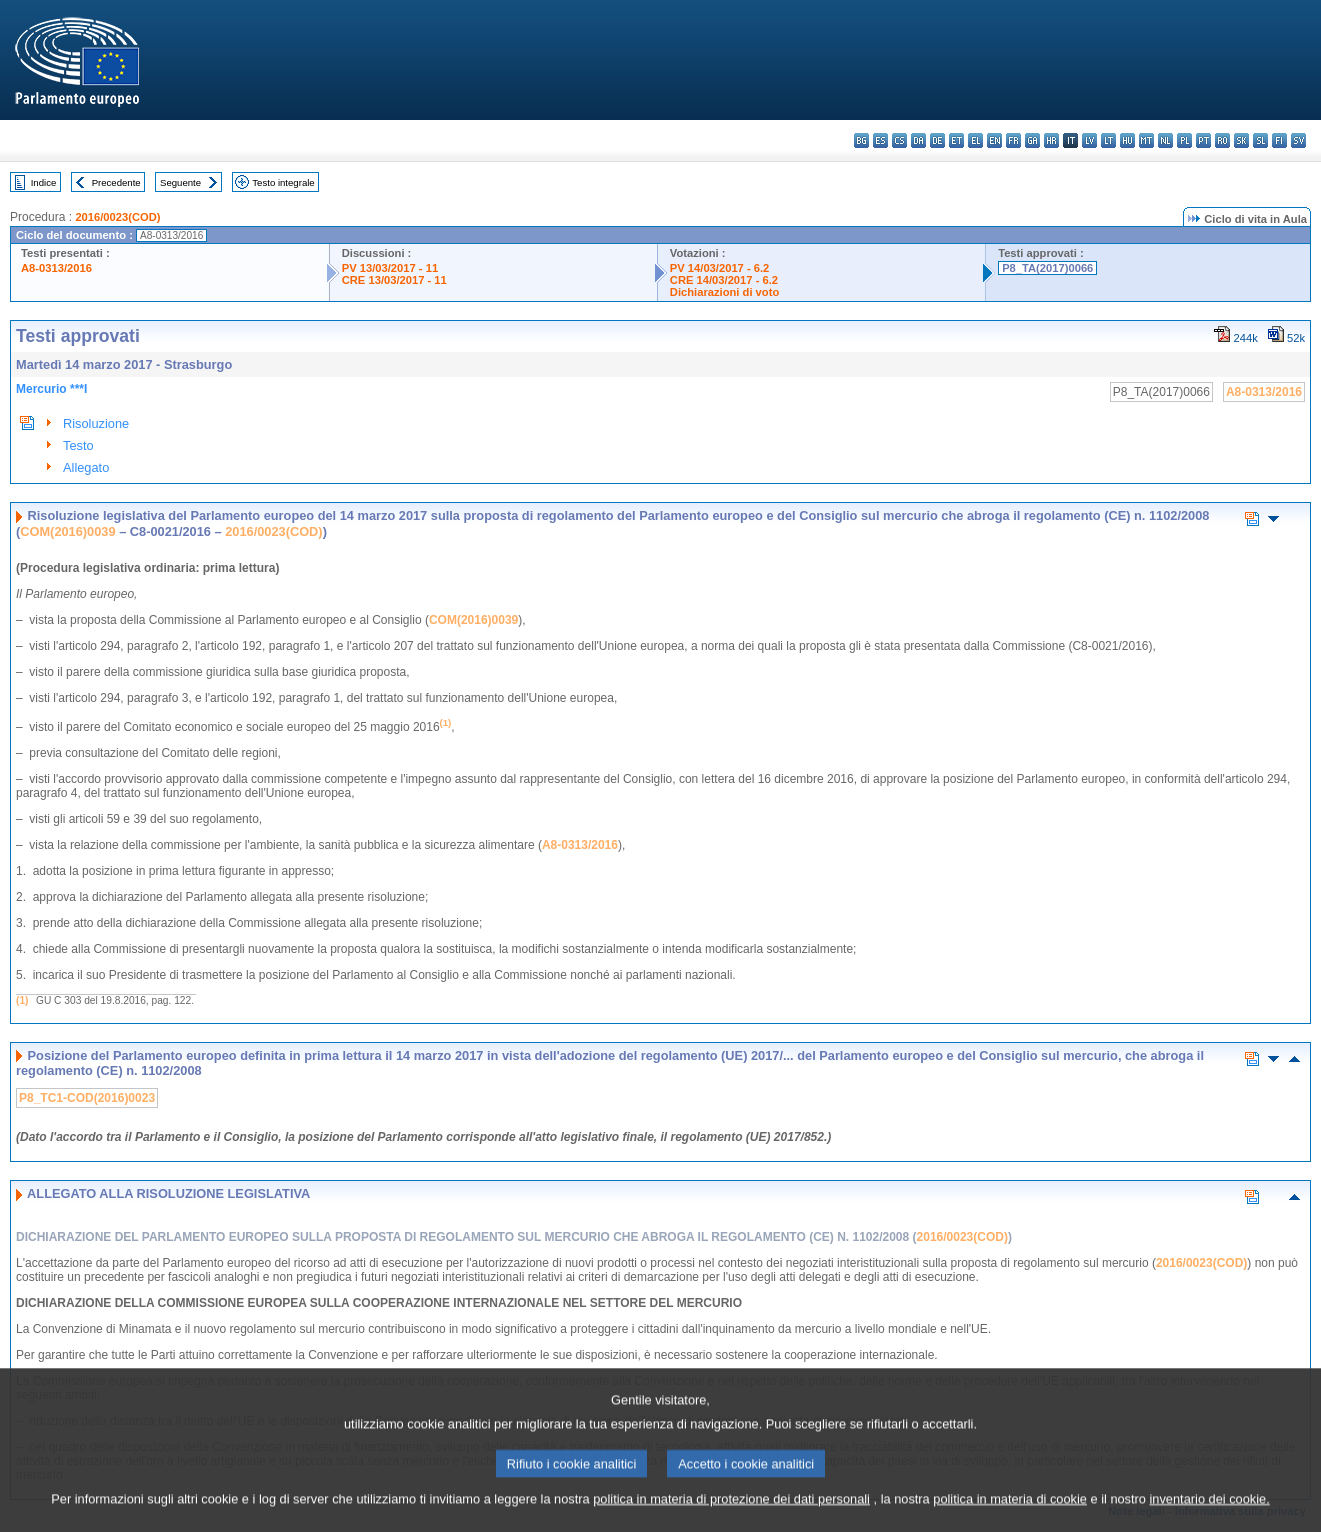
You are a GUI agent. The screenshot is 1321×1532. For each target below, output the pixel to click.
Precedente (116, 182)
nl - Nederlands (1165, 140)
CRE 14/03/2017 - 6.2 (724, 280)
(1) (22, 1000)
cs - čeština (899, 140)
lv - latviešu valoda (1089, 140)
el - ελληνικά (975, 140)
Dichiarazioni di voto (724, 292)
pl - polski (1184, 140)
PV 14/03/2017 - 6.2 (720, 268)
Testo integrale (283, 182)
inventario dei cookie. (1210, 1517)
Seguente (180, 182)
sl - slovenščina (1260, 140)
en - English (994, 140)
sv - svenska (1298, 140)
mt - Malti (1146, 140)
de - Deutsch (937, 140)
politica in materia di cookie (1010, 1517)
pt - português (1203, 140)
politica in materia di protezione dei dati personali (731, 1517)
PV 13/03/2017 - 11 (390, 268)
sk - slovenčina (1241, 140)
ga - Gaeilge (1032, 140)
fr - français (1013, 140)
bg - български (861, 140)
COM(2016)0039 (67, 531)
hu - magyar (1127, 140)
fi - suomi (1279, 140)
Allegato (86, 467)
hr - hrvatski (1051, 140)
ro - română (1222, 140)
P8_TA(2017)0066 (1047, 268)
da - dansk (918, 140)
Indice (44, 182)
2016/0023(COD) (117, 217)
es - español (880, 140)
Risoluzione (96, 423)
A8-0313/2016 (56, 268)
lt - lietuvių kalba (1108, 140)
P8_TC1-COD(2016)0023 (87, 1098)
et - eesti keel (956, 140)
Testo (78, 445)
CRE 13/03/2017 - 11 (394, 280)
